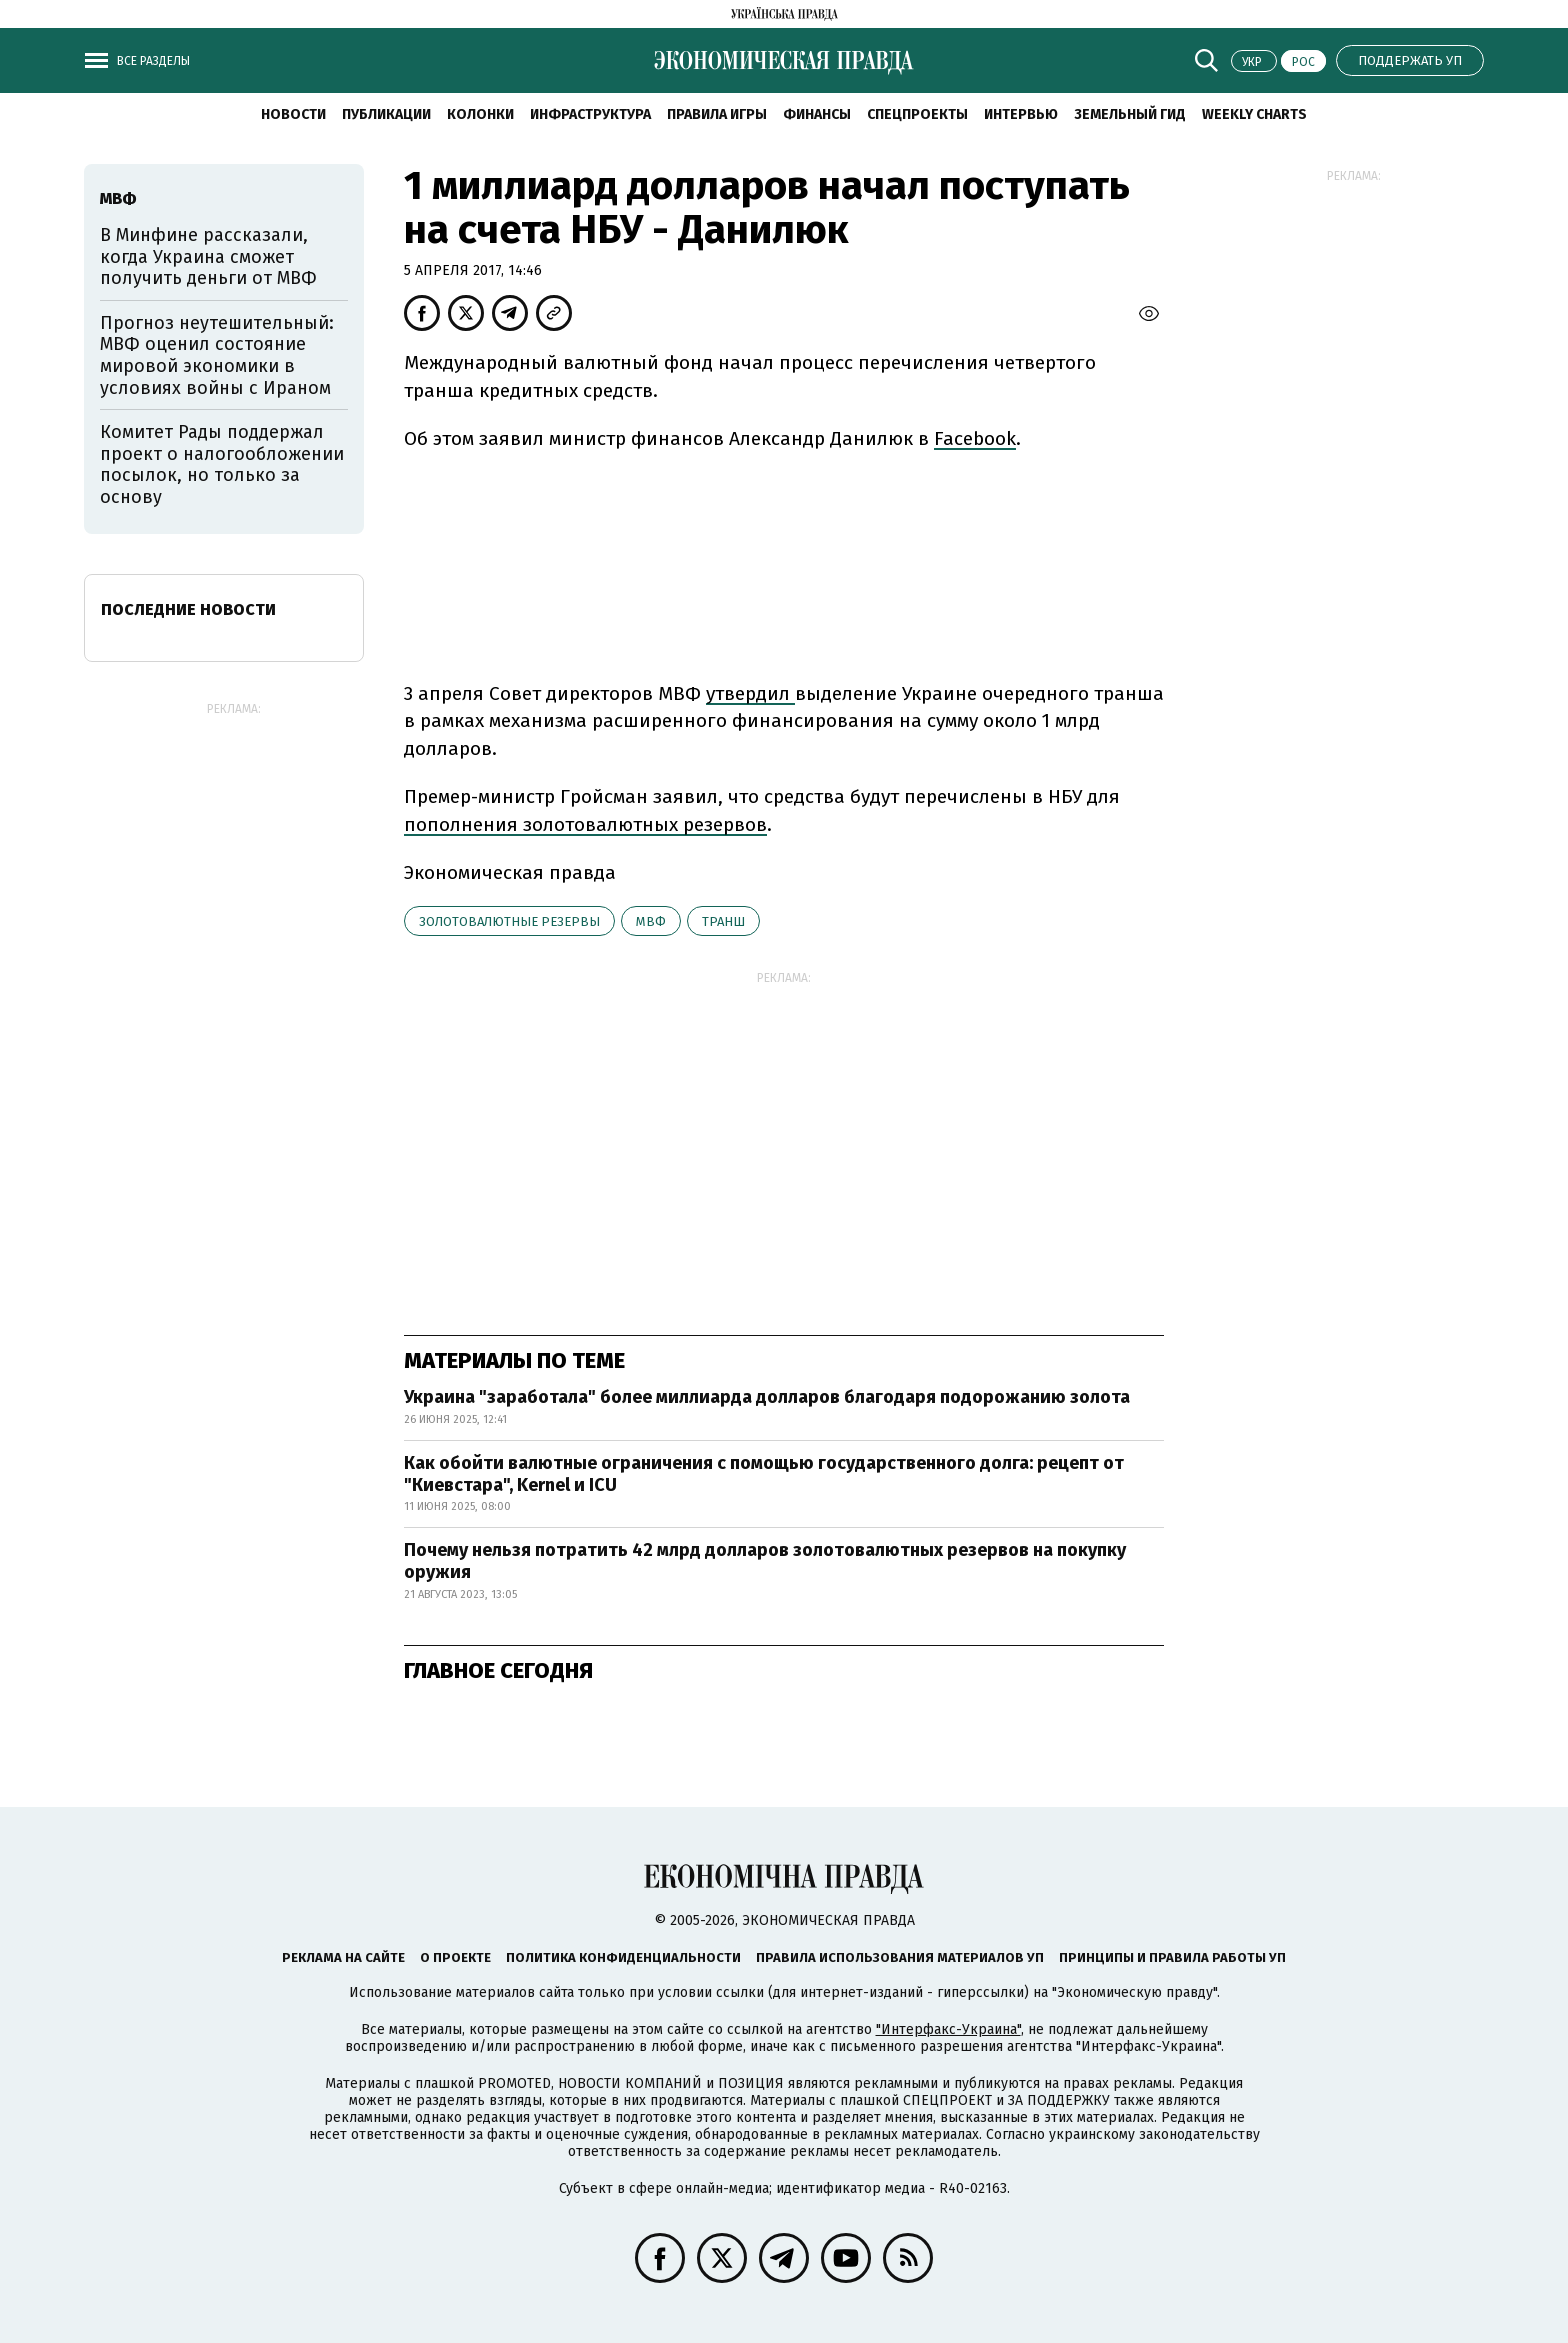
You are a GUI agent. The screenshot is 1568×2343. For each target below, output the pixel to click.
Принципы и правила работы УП (1172, 1957)
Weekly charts (1254, 114)
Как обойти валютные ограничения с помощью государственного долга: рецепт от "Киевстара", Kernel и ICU (764, 1474)
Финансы (817, 114)
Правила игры (717, 114)
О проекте (455, 1957)
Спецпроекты (917, 114)
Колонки (480, 114)
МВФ (651, 921)
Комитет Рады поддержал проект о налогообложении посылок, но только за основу (222, 464)
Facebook (975, 438)
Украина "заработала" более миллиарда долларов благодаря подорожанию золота (767, 1397)
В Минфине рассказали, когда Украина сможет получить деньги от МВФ (208, 256)
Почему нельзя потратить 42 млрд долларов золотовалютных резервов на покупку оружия (765, 1561)
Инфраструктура (590, 114)
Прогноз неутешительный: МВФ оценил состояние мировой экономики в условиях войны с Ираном (217, 355)
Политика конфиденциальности (623, 1957)
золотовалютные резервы (509, 921)
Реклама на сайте (343, 1957)
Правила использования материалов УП (900, 1957)
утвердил (748, 693)
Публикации (386, 114)
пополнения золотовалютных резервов (585, 824)
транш (723, 921)
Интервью (1021, 114)
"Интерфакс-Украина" (948, 2029)
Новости (293, 114)
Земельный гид (1130, 114)
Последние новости (188, 609)
